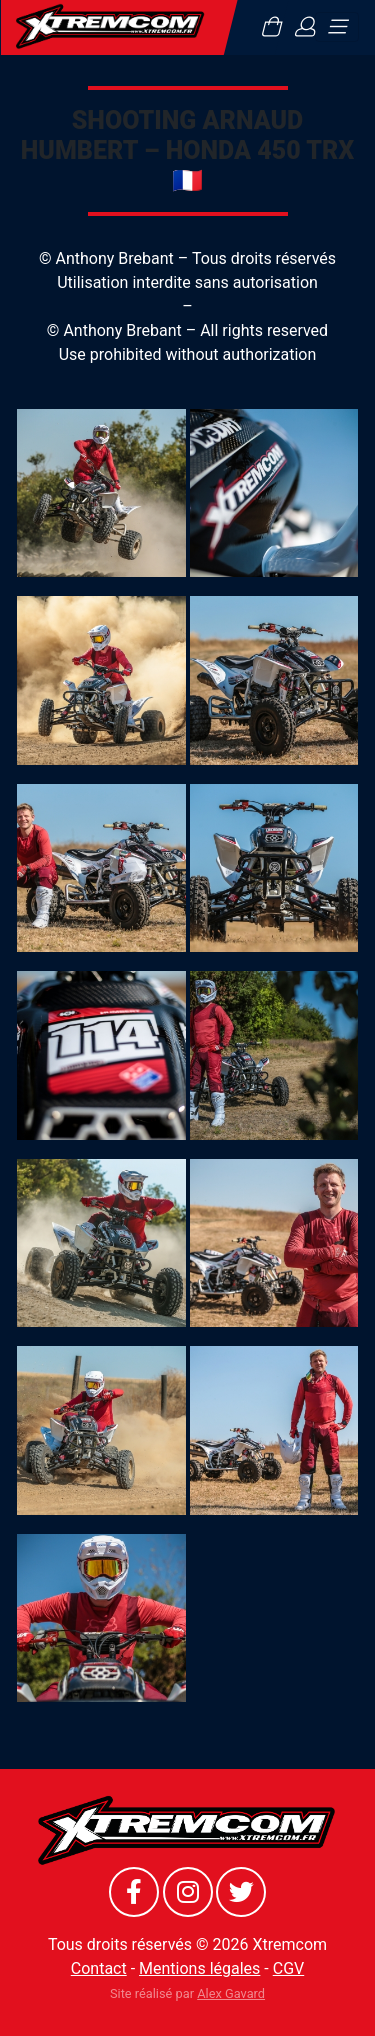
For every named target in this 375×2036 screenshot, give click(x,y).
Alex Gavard (231, 1993)
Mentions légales (199, 1968)
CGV (289, 1968)
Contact (99, 1968)
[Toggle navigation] (337, 27)
